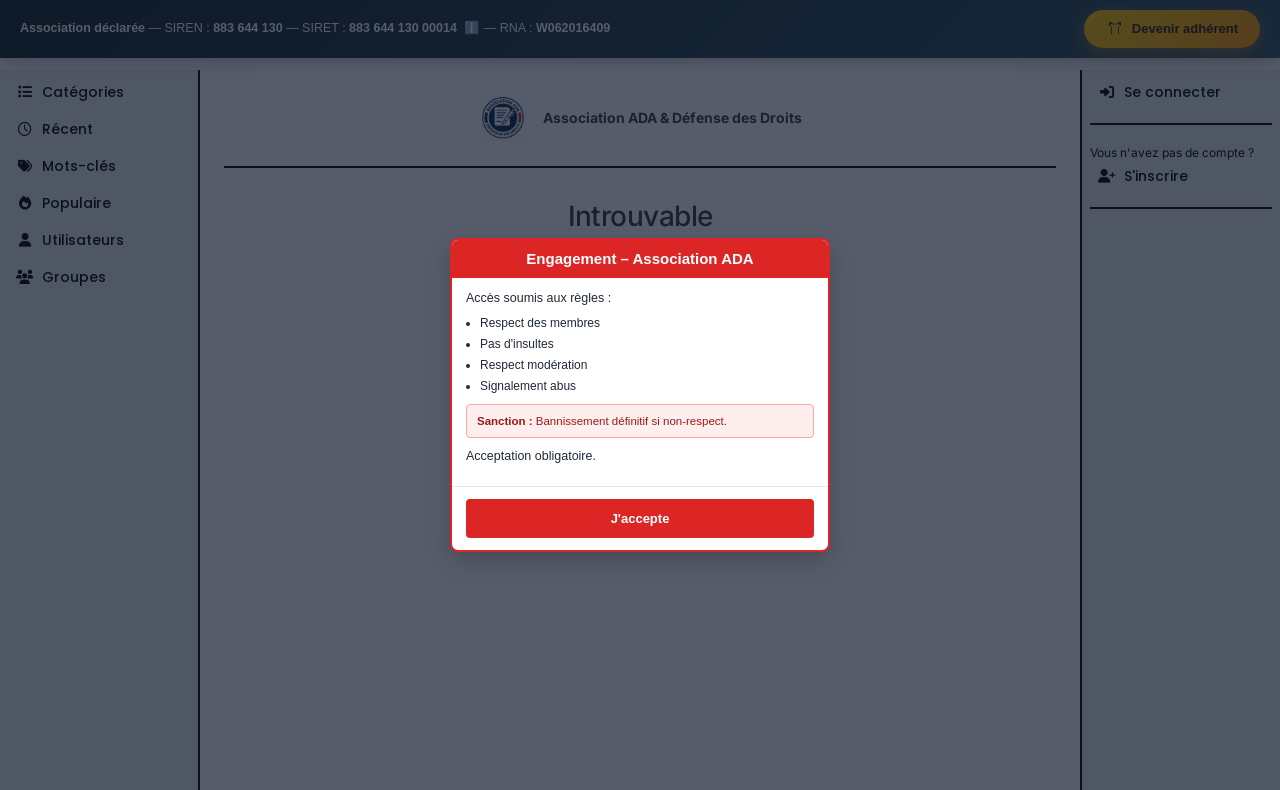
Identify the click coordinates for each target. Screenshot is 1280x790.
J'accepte (640, 518)
